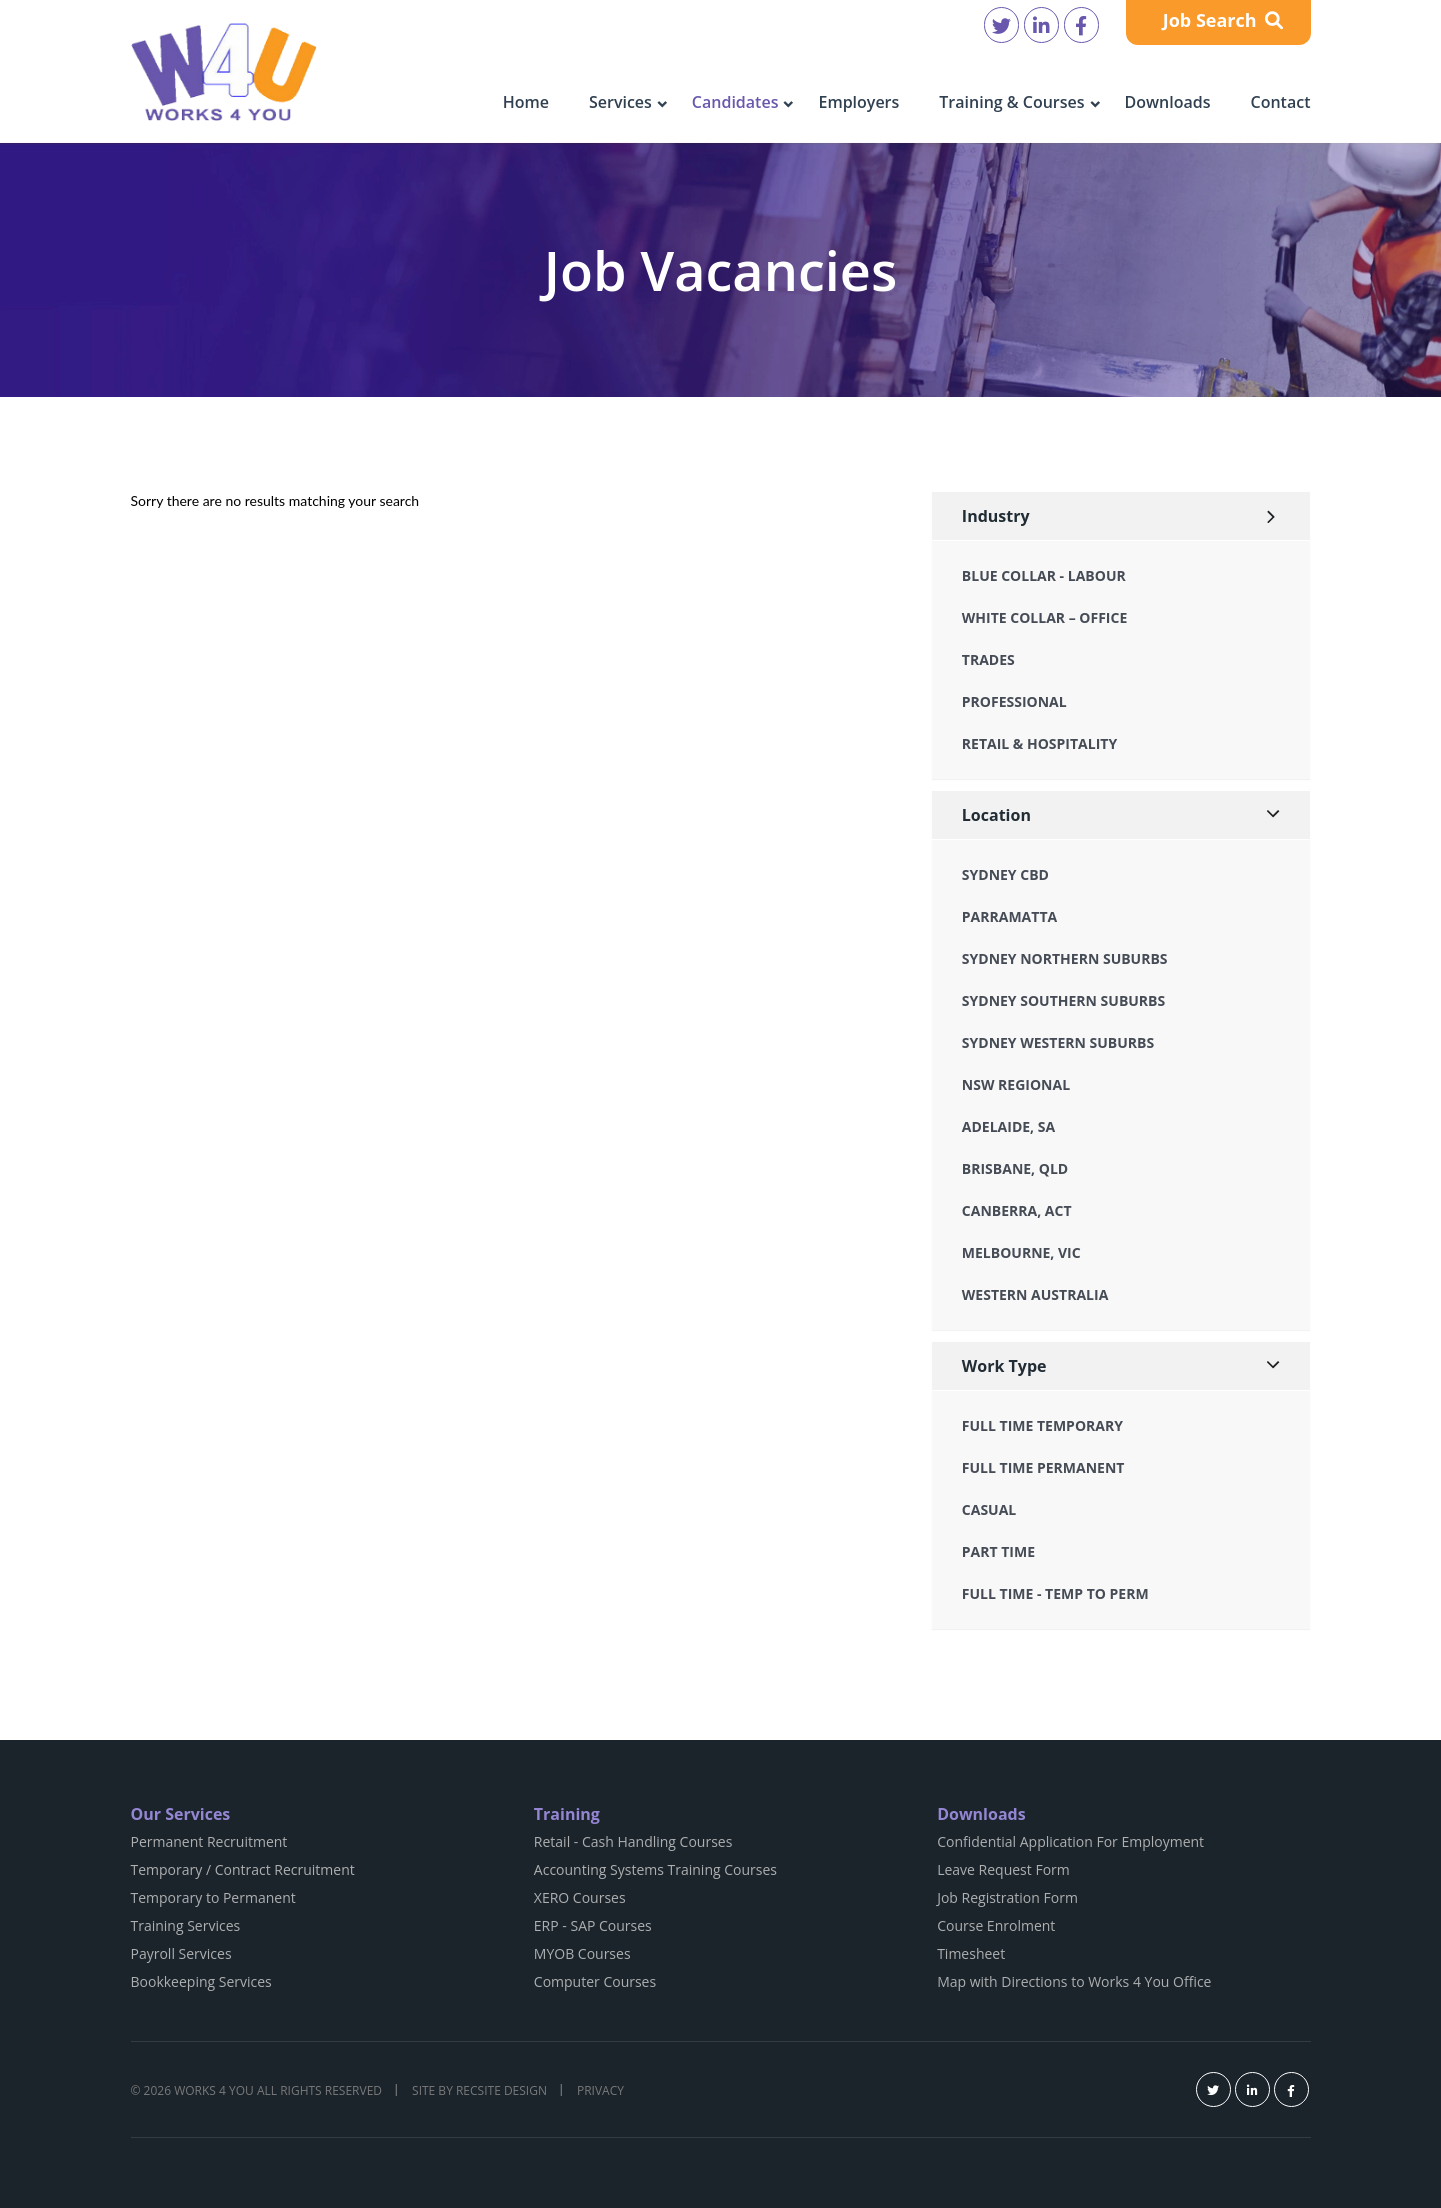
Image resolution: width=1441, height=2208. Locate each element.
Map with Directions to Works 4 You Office (1074, 1981)
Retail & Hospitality (1039, 743)
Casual (989, 1509)
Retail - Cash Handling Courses (633, 1841)
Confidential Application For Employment (1070, 1841)
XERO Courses (580, 1897)
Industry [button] (996, 516)
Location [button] (996, 815)
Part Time (998, 1551)
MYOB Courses (582, 1953)
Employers (858, 102)
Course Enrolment (996, 1925)
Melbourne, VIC (1021, 1252)
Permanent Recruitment (209, 1841)
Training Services (186, 1925)
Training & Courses (1011, 102)
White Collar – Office (1044, 617)
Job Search (1223, 20)
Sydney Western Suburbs (1058, 1042)
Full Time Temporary (1042, 1425)
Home (526, 102)
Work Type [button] (1004, 1366)
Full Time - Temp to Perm (1055, 1593)
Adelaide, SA (1008, 1126)
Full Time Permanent (1043, 1467)
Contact (1281, 102)
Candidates (735, 102)
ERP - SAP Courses (593, 1925)
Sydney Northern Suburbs (1065, 958)
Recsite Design (501, 2090)
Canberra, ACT (1017, 1210)
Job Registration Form (1007, 1897)
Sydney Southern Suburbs (1063, 1000)
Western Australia (1035, 1294)
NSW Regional (1016, 1084)
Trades (988, 659)
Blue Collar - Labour (1044, 575)
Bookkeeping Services (201, 1981)
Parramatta (1009, 916)
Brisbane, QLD (1015, 1168)
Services (620, 102)
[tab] (1121, 516)
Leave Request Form (1003, 1869)
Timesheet (971, 1953)
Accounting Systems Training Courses (655, 1869)
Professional (1014, 701)
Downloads (1168, 102)
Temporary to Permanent (213, 1897)
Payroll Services (181, 1953)
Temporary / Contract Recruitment (243, 1869)
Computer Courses (595, 1981)
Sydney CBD (1005, 874)
